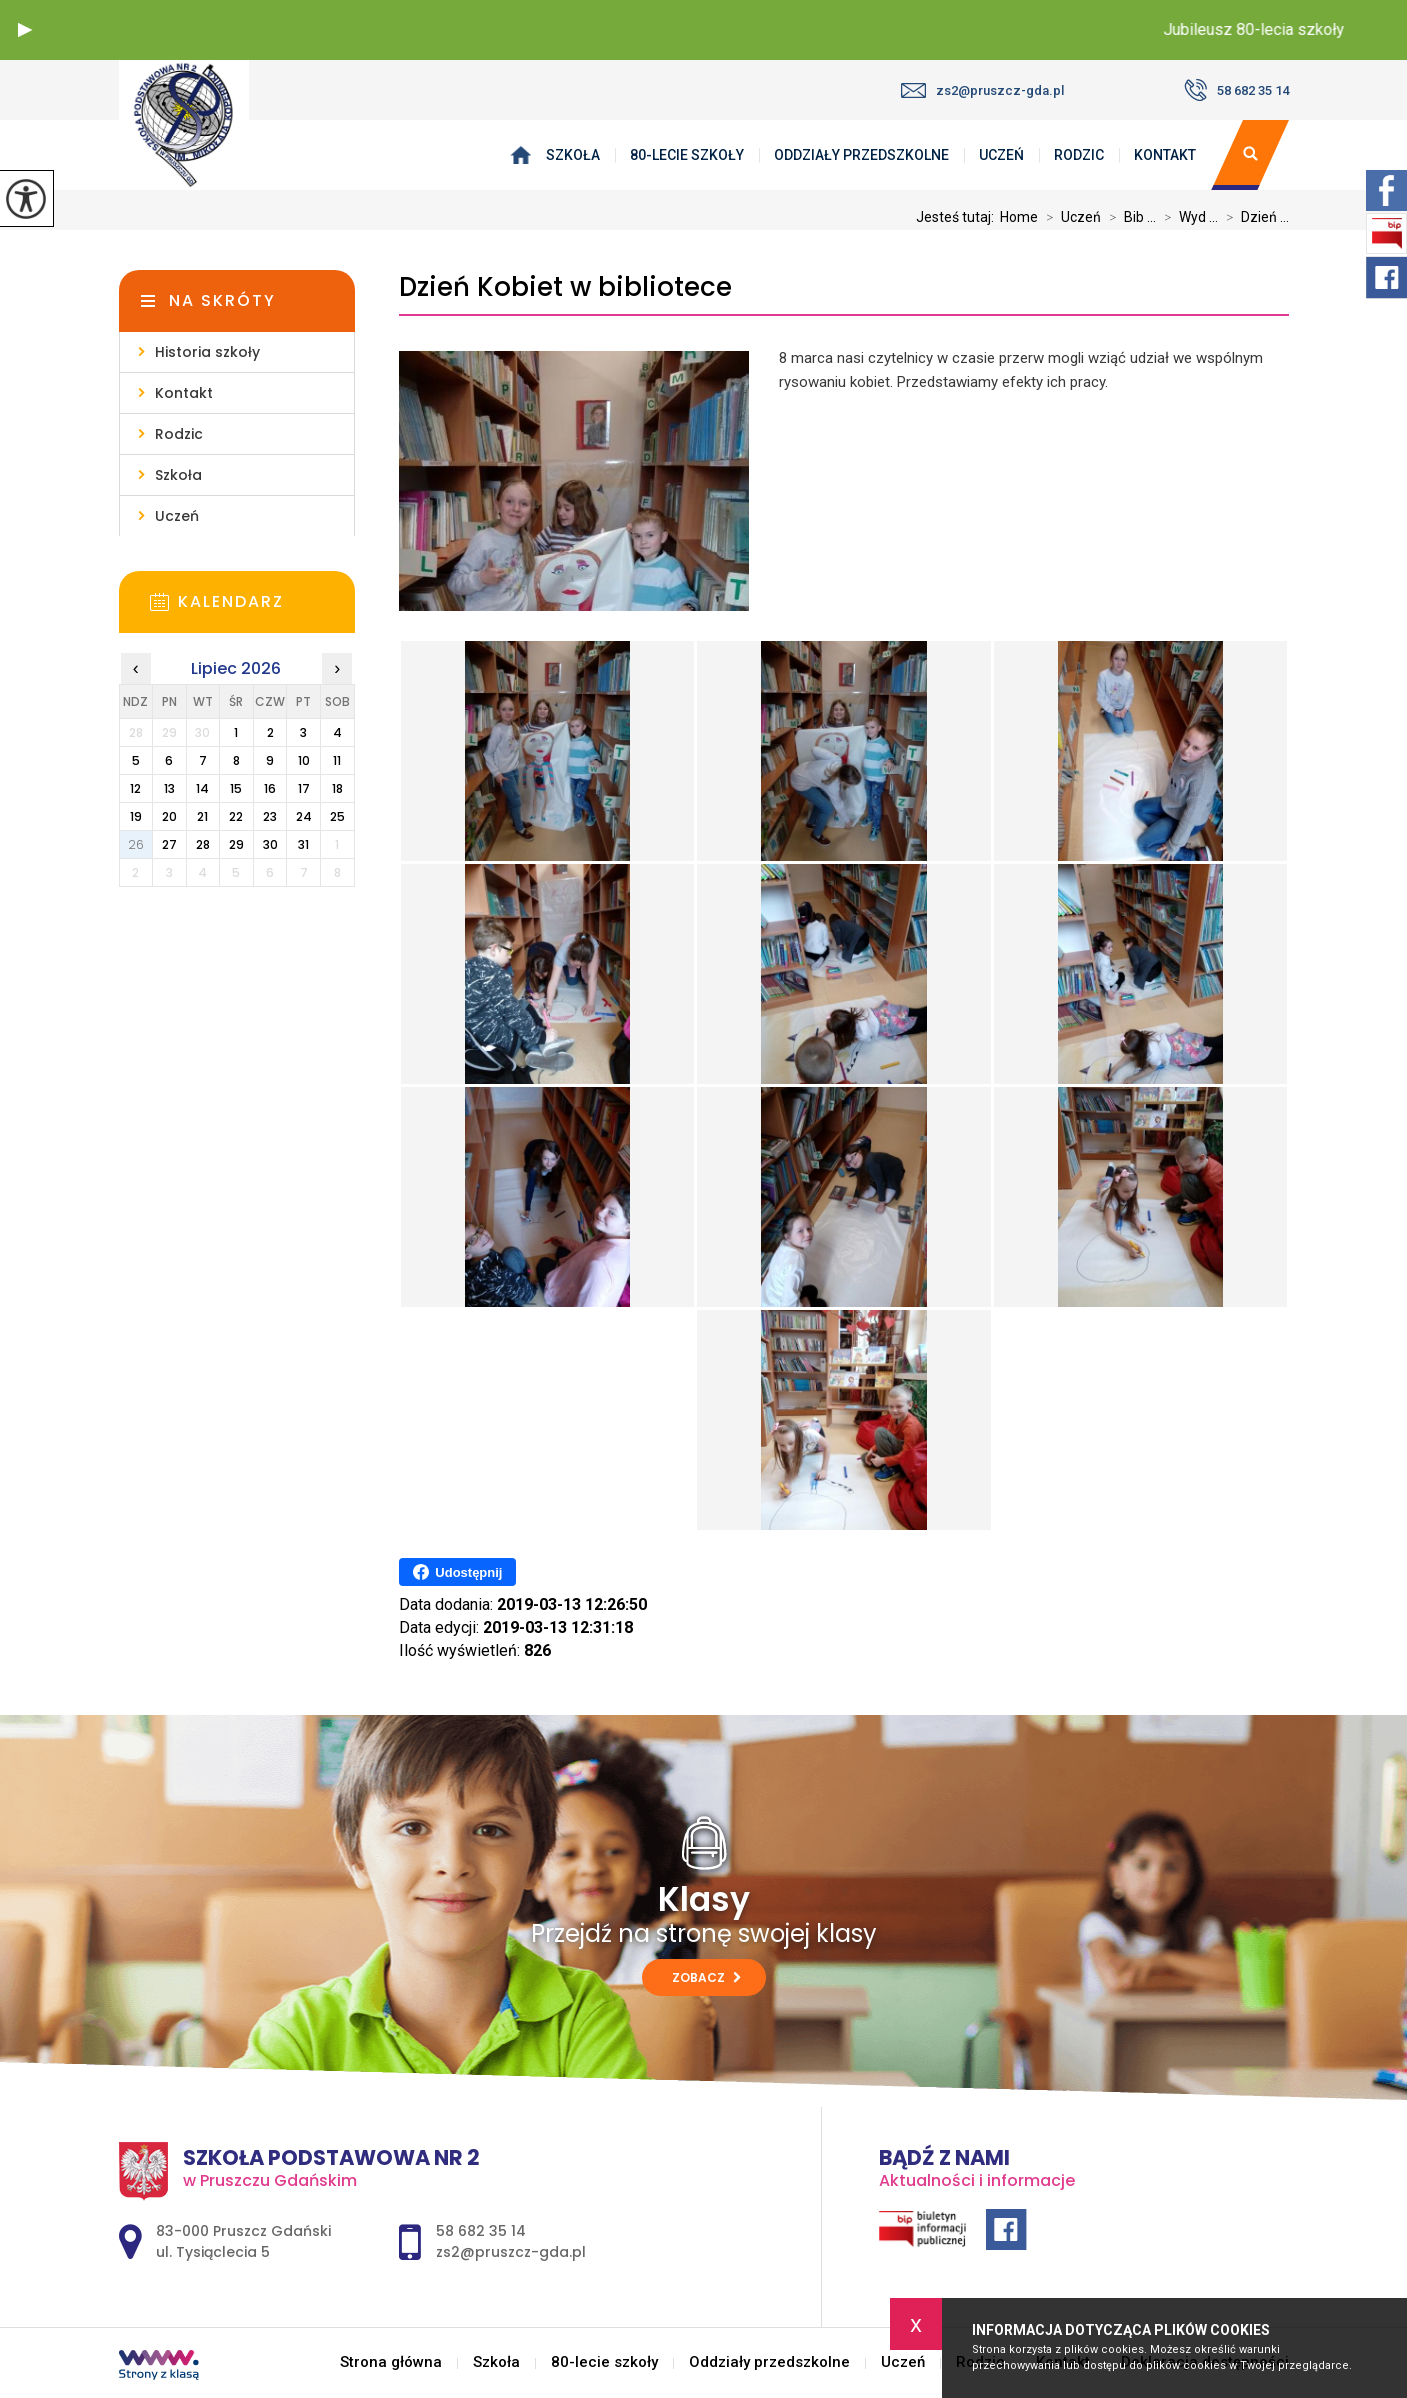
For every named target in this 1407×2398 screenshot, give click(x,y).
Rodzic (1079, 155)
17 (304, 788)
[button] (25, 30)
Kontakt (1165, 155)
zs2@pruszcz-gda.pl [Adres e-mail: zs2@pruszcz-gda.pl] (511, 2252)
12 (135, 788)
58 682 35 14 (1236, 90)
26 (136, 844)
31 (303, 844)
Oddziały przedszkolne (861, 155)
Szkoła (573, 155)
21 (202, 816)
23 (270, 816)
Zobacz (706, 1977)
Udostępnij (457, 1572)
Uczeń (1001, 155)
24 (304, 816)
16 (270, 788)
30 (270, 844)
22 (236, 816)
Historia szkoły (207, 352)
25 (337, 816)
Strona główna (525, 155)
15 (236, 788)
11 (337, 760)
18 (337, 788)
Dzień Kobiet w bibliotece (565, 287)
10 (304, 760)
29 (236, 844)
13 (169, 788)
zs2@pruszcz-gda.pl (982, 90)
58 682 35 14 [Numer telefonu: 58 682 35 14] (481, 2231)
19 (136, 816)
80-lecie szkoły (687, 155)
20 (169, 816)
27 (169, 844)
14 (202, 788)
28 (203, 844)
